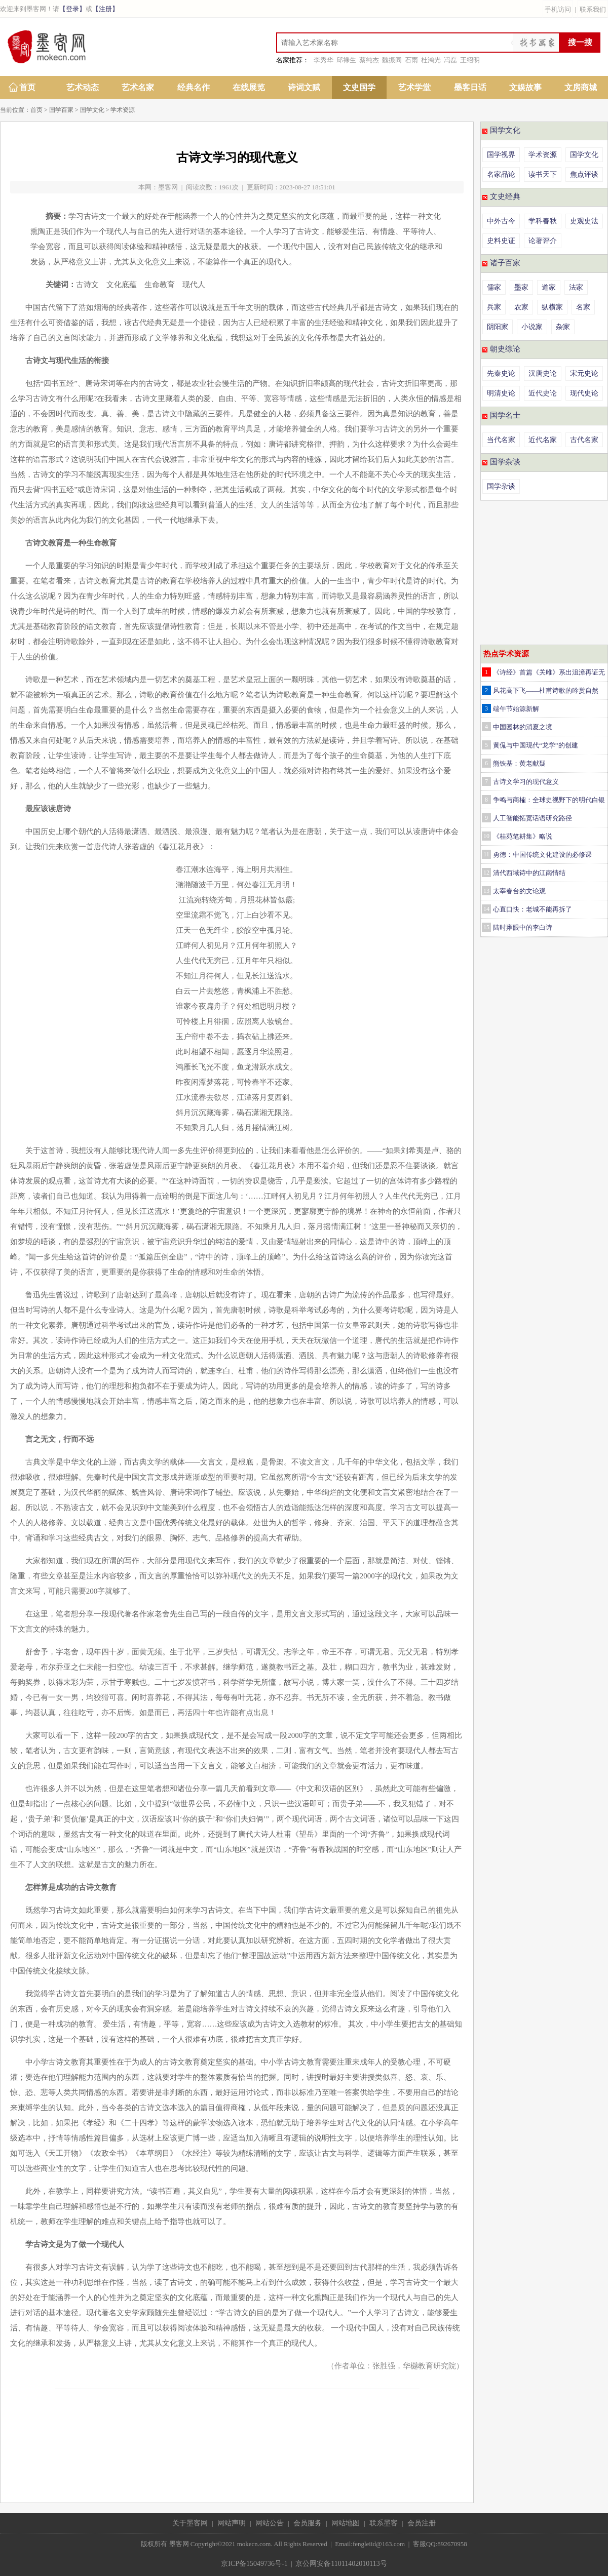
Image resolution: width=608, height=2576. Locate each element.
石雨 (411, 60)
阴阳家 (497, 327)
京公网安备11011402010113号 (341, 2563)
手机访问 (558, 9)
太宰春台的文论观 (519, 891)
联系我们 (593, 9)
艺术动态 (82, 87)
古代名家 (584, 440)
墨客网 (168, 187)
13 (486, 890)
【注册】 (105, 9)
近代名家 (542, 440)
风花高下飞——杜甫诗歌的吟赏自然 (545, 690)
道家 (549, 287)
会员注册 (421, 2523)
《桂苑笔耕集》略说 (522, 836)
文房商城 (580, 87)
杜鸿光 (431, 60)
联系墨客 (383, 2523)
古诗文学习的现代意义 (526, 781)
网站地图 (345, 2523)
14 (486, 909)
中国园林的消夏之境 (522, 727)
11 (486, 854)
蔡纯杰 (369, 60)
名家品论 (501, 174)
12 (486, 872)
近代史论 (542, 393)
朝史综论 (505, 349)
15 (486, 927)
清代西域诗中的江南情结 (529, 873)
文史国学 (359, 87)
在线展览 (249, 87)
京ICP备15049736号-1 (254, 2563)
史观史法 (584, 221)
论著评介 (542, 241)
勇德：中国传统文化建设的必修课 (542, 854)
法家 (576, 287)
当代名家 (501, 440)
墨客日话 (470, 87)
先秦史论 (501, 373)
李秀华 (323, 60)
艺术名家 (138, 87)
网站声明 (231, 2523)
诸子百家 (505, 263)
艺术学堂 (414, 87)
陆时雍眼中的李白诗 (522, 927)
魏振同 (392, 60)
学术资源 (122, 109)
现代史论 (584, 393)
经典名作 (193, 87)
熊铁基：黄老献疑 (519, 763)
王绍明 (470, 60)
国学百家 (61, 109)
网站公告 (269, 2523)
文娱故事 (525, 87)
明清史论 (501, 393)
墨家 (521, 287)
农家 (521, 307)
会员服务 (307, 2523)
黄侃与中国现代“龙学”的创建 (535, 745)
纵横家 (552, 307)
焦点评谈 (584, 174)
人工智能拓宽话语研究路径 (532, 818)
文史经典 (505, 196)
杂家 (563, 327)
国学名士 (505, 415)
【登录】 (72, 9)
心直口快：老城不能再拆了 (532, 909)
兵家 (494, 307)
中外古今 (501, 221)
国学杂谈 (505, 462)
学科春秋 (542, 221)
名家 (583, 307)
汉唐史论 (542, 373)
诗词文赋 (304, 87)
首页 (27, 87)
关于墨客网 (190, 2523)
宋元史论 (584, 373)
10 (486, 836)
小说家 (532, 327)
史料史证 (501, 241)
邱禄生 (346, 60)
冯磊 (450, 60)
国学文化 (92, 109)
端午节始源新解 (516, 708)
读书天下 (542, 174)
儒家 (494, 287)
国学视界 (501, 154)
